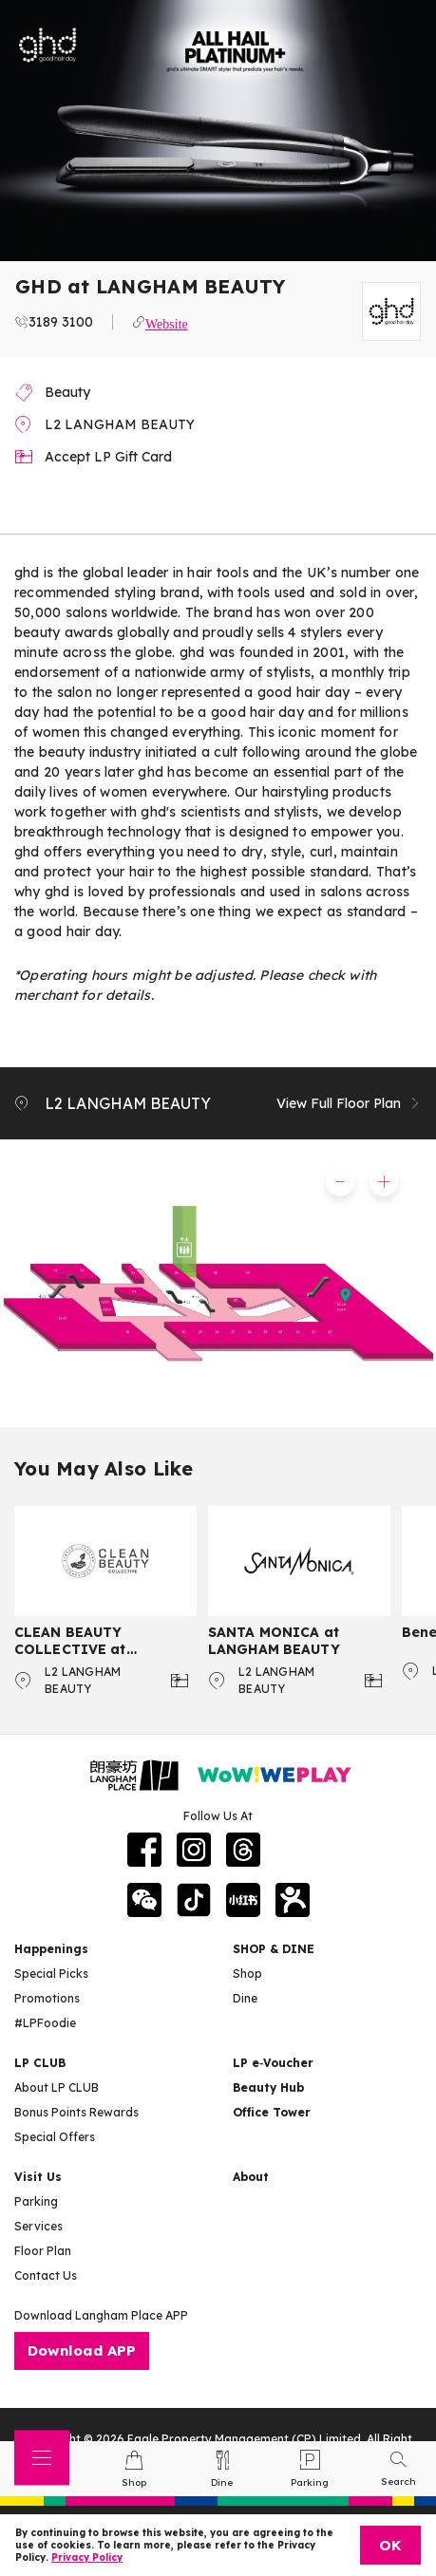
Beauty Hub (268, 2087)
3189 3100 (60, 321)
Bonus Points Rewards (76, 2112)
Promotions (47, 1998)
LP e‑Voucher (273, 2063)
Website (166, 322)
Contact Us (45, 2275)
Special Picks (51, 1973)
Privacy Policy (87, 2557)
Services (38, 2226)
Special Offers (54, 2137)
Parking (36, 2201)
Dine (245, 1998)
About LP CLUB (56, 2087)
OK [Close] (390, 2545)
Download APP (82, 2350)
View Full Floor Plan (349, 1103)
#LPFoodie (45, 2023)
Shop (247, 1973)
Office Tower (272, 2112)
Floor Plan (42, 2251)
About (251, 2177)
